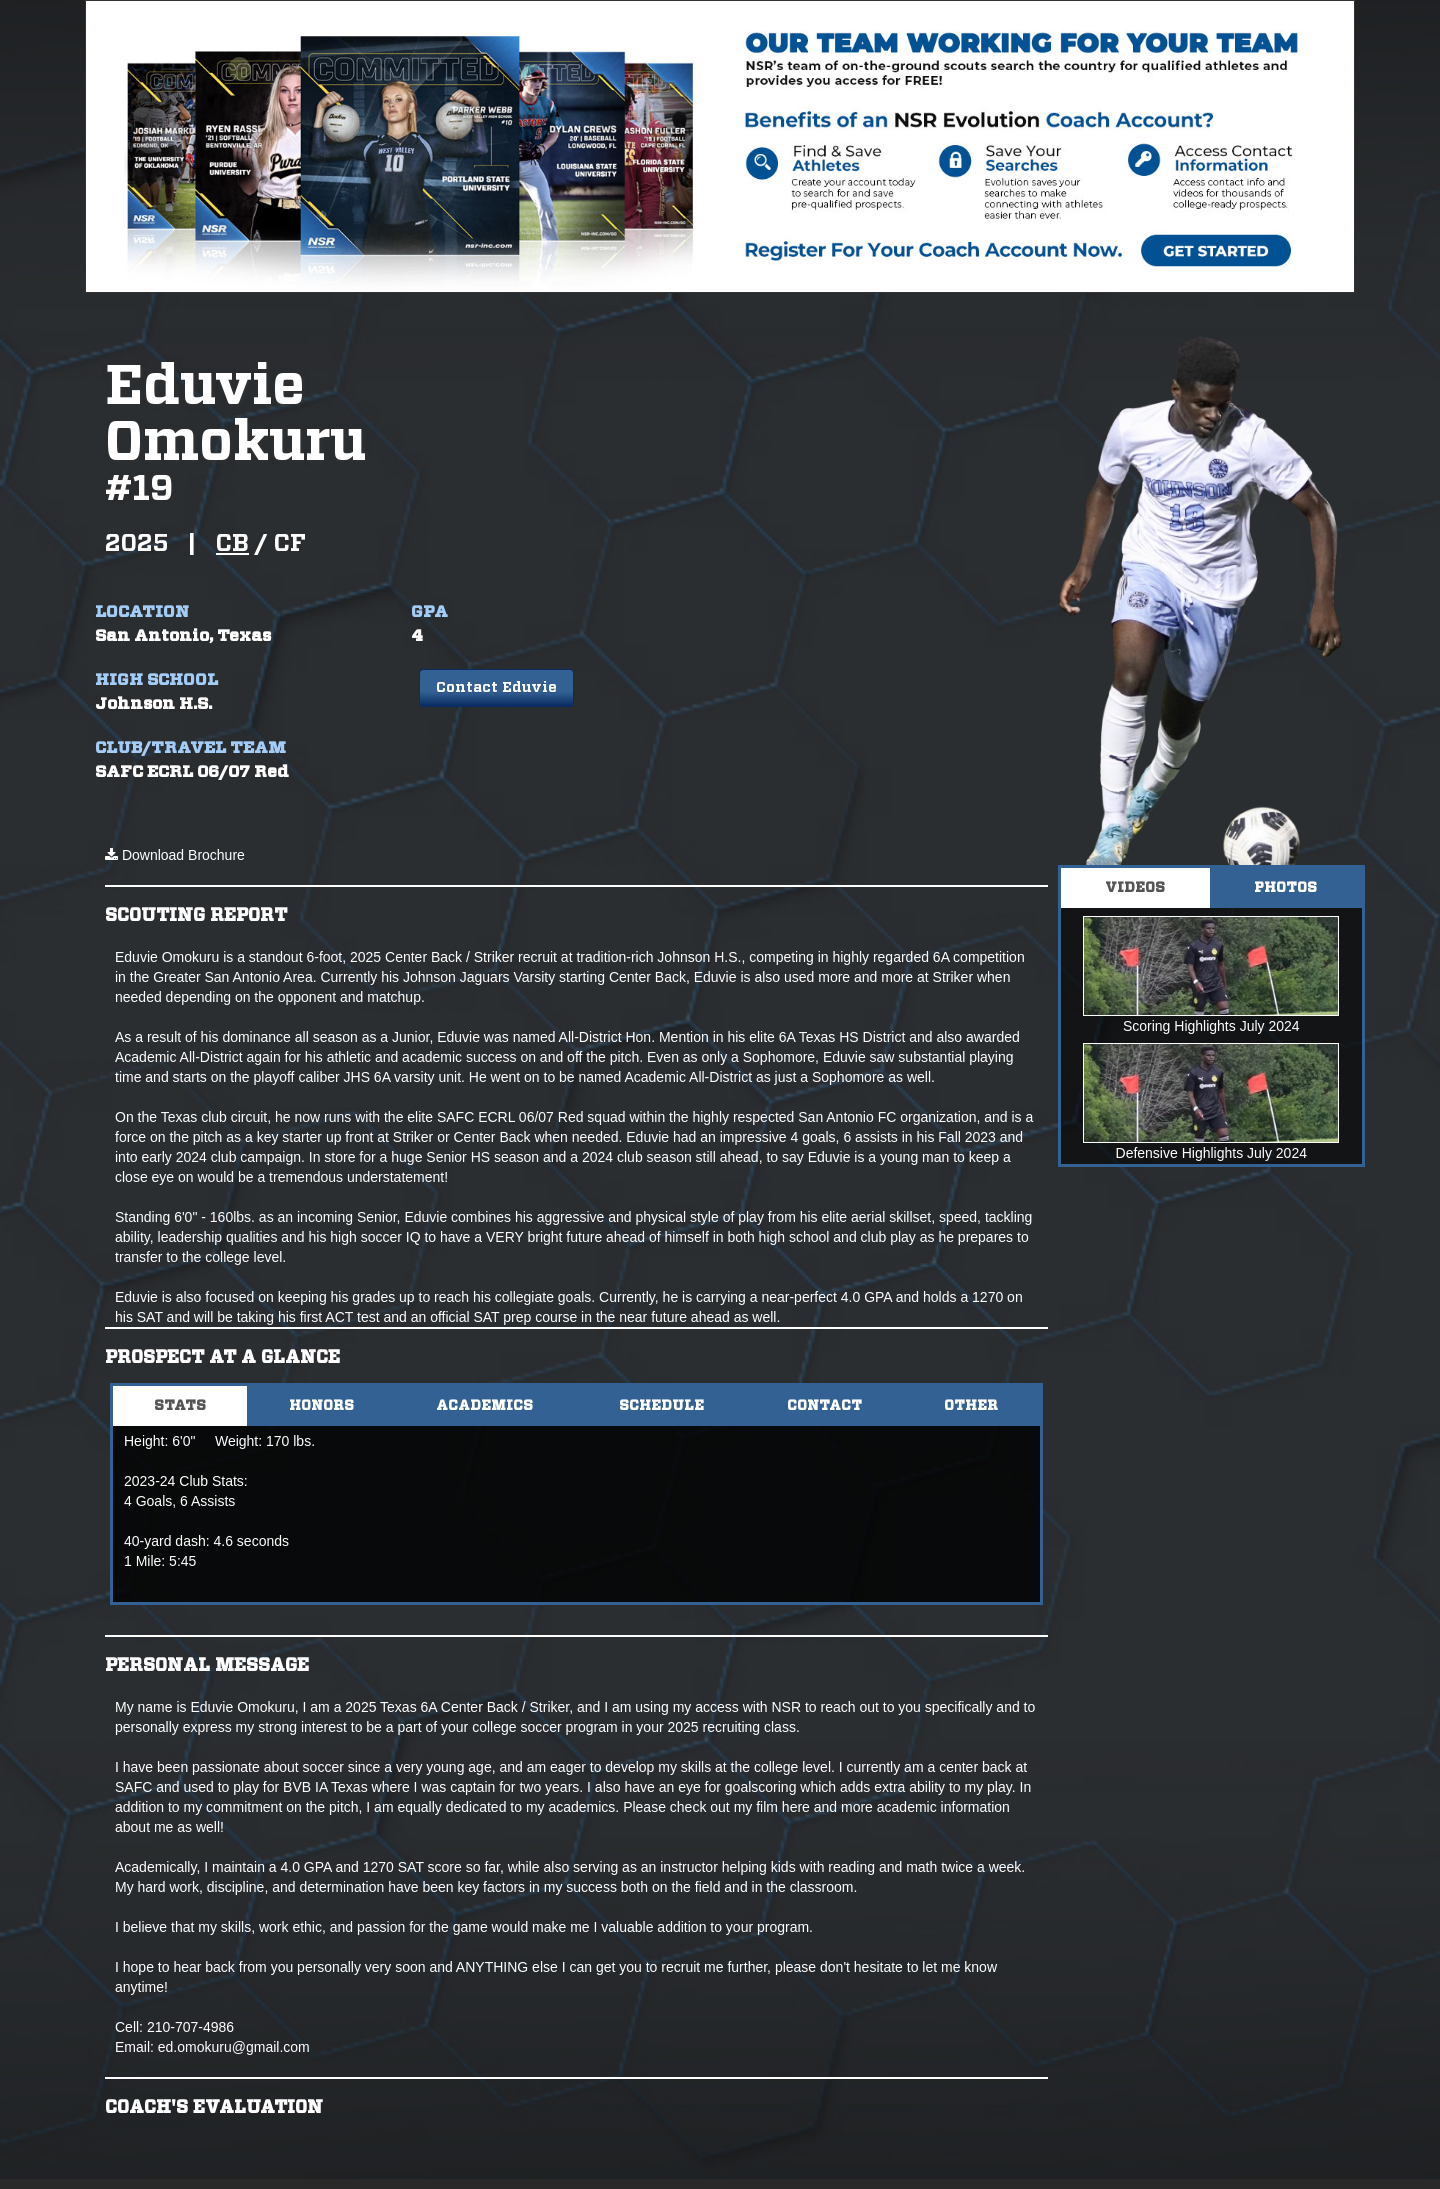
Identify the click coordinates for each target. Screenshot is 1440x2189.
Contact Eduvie (496, 688)
